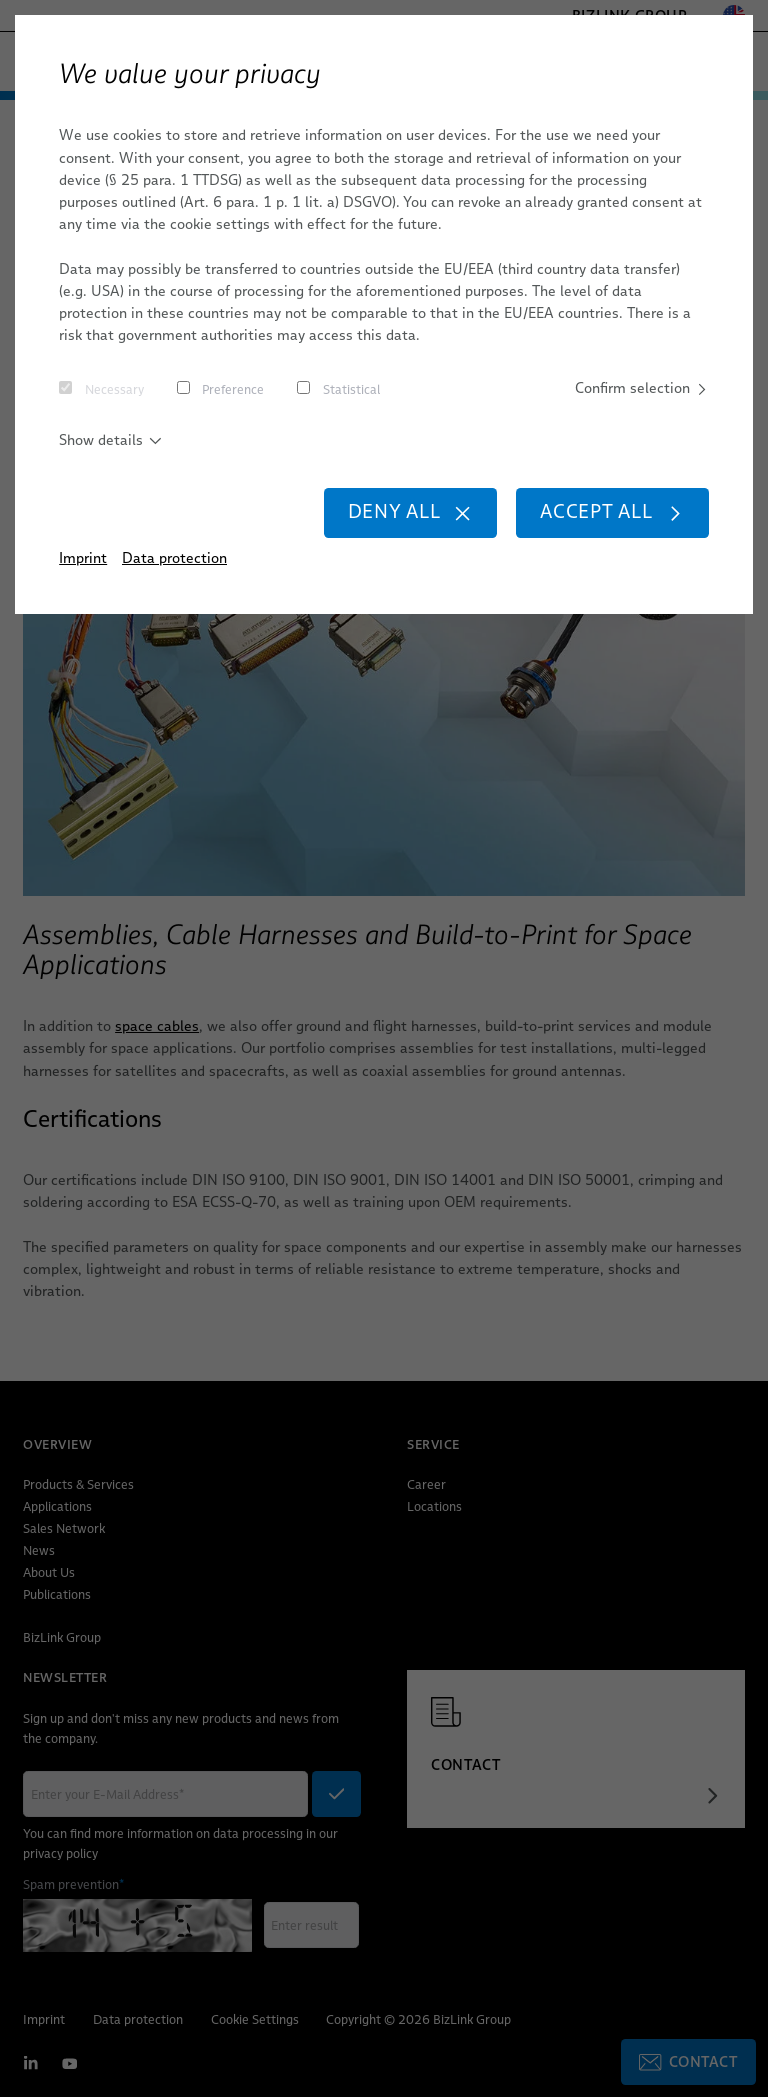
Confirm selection (642, 388)
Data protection (174, 558)
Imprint (83, 558)
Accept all (612, 511)
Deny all (410, 511)
